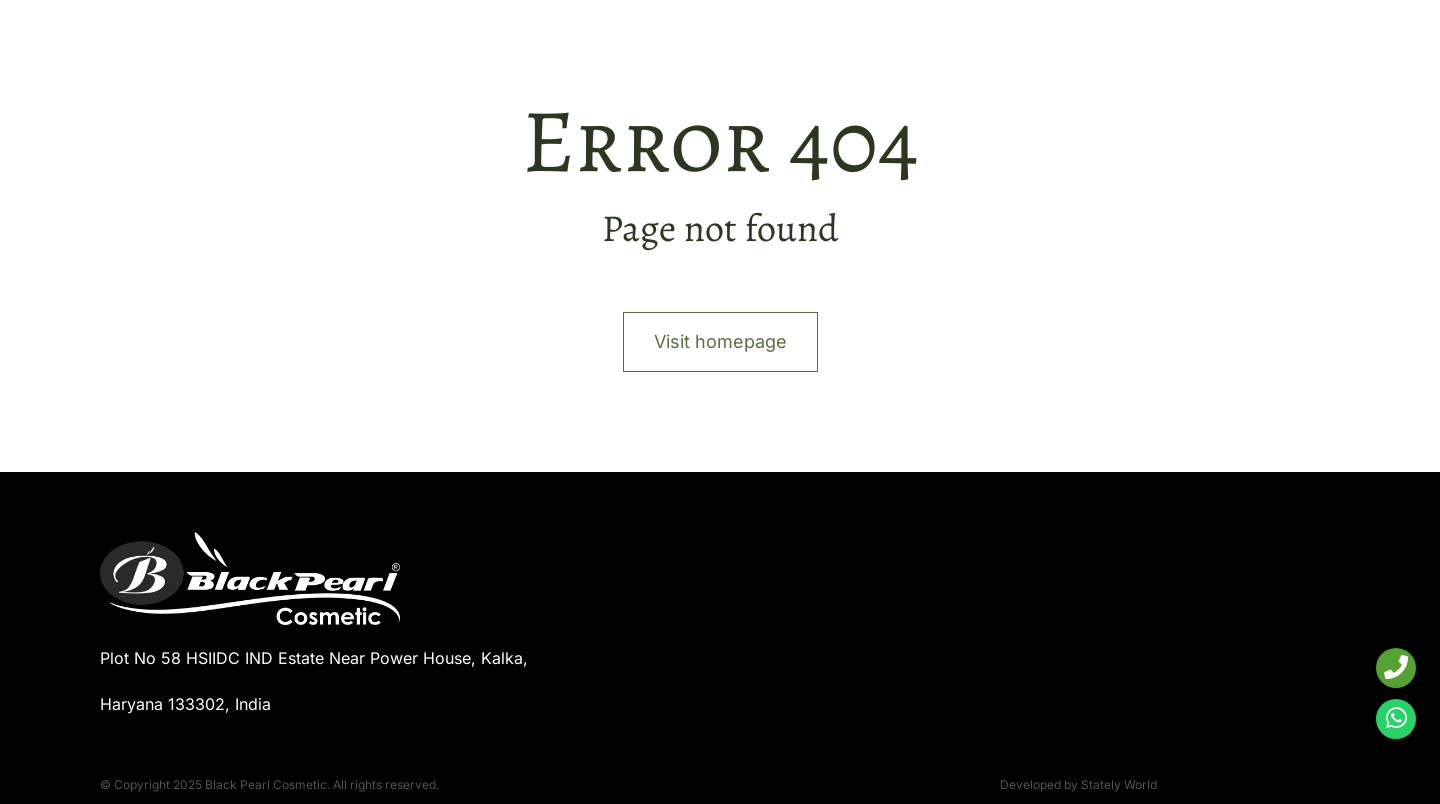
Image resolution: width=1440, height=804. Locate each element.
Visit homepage (720, 341)
